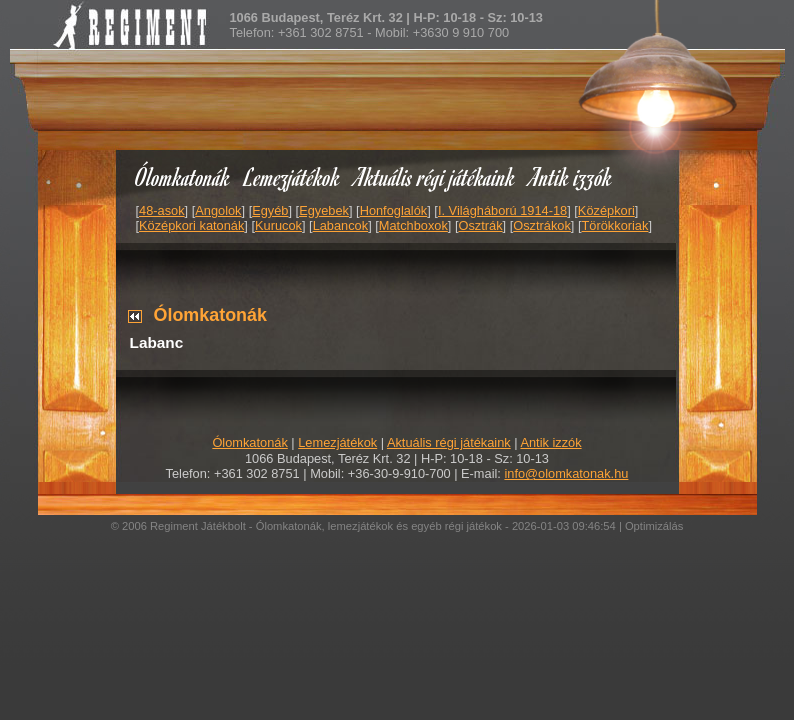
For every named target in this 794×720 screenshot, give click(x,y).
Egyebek (324, 210)
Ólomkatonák (182, 176)
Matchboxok (413, 225)
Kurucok (278, 225)
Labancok (341, 225)
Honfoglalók (394, 210)
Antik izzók (571, 176)
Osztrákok (542, 225)
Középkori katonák (191, 225)
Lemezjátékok (292, 176)
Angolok (218, 210)
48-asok (162, 210)
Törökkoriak (615, 225)
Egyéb (270, 210)
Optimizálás (654, 526)
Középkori (606, 210)
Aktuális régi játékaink (435, 176)
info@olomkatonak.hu (566, 473)
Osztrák (480, 225)
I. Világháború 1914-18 (502, 210)
